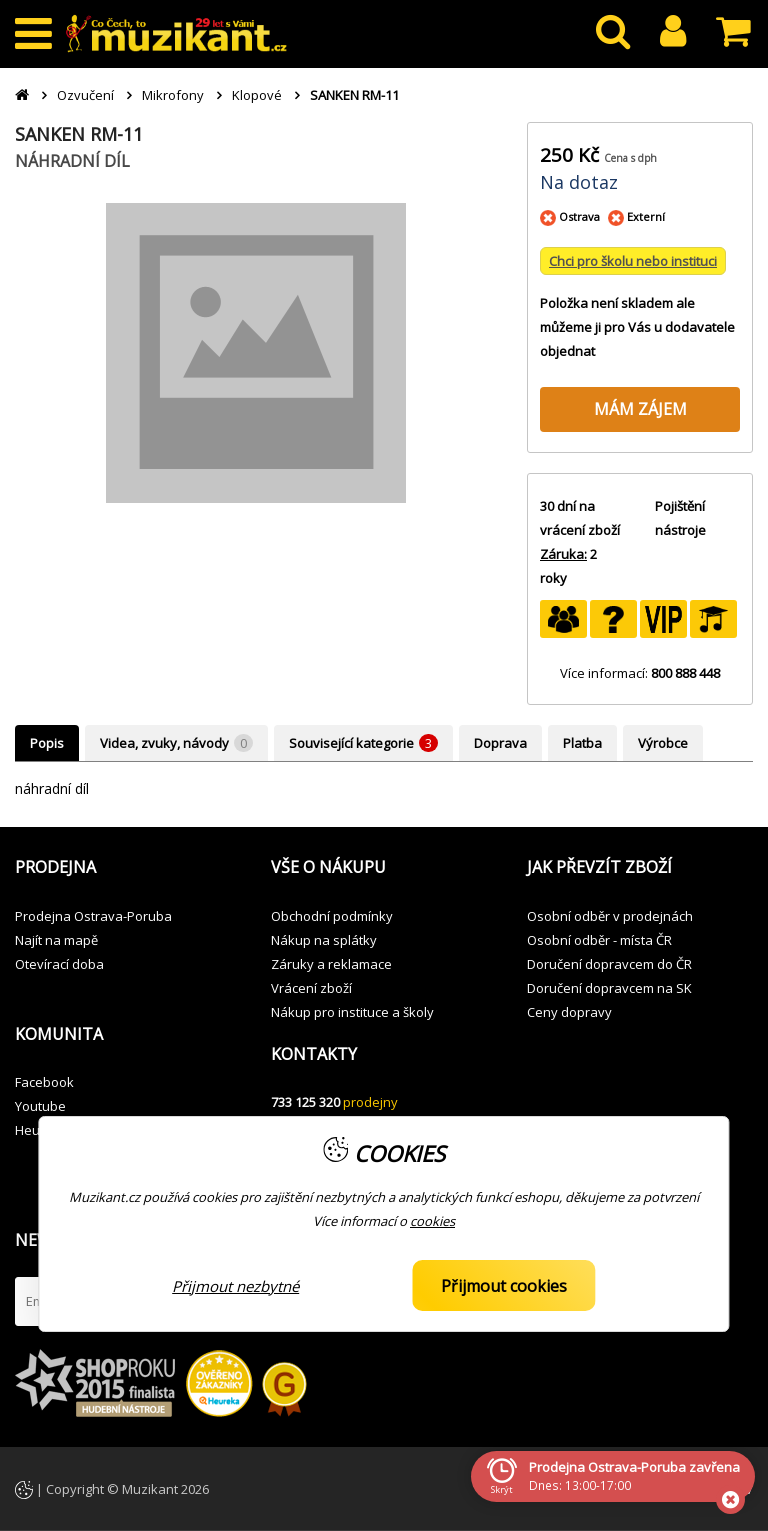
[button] (128, 868)
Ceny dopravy (569, 1012)
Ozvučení (85, 95)
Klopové (257, 95)
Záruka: (563, 554)
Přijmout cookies (504, 1286)
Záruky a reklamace (331, 964)
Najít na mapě (56, 940)
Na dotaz (579, 182)
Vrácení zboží (311, 988)
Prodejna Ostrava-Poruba (93, 916)
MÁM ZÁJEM (640, 409)
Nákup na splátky (324, 940)
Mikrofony (173, 95)
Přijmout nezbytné (235, 1286)
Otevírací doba (59, 964)
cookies (432, 1221)
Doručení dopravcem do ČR (609, 964)
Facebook (44, 1082)
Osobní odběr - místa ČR (599, 940)
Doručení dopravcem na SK (609, 988)
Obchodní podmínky (332, 916)
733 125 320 (305, 1102)
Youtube (40, 1106)
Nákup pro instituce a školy (352, 1012)
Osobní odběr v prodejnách (610, 916)
